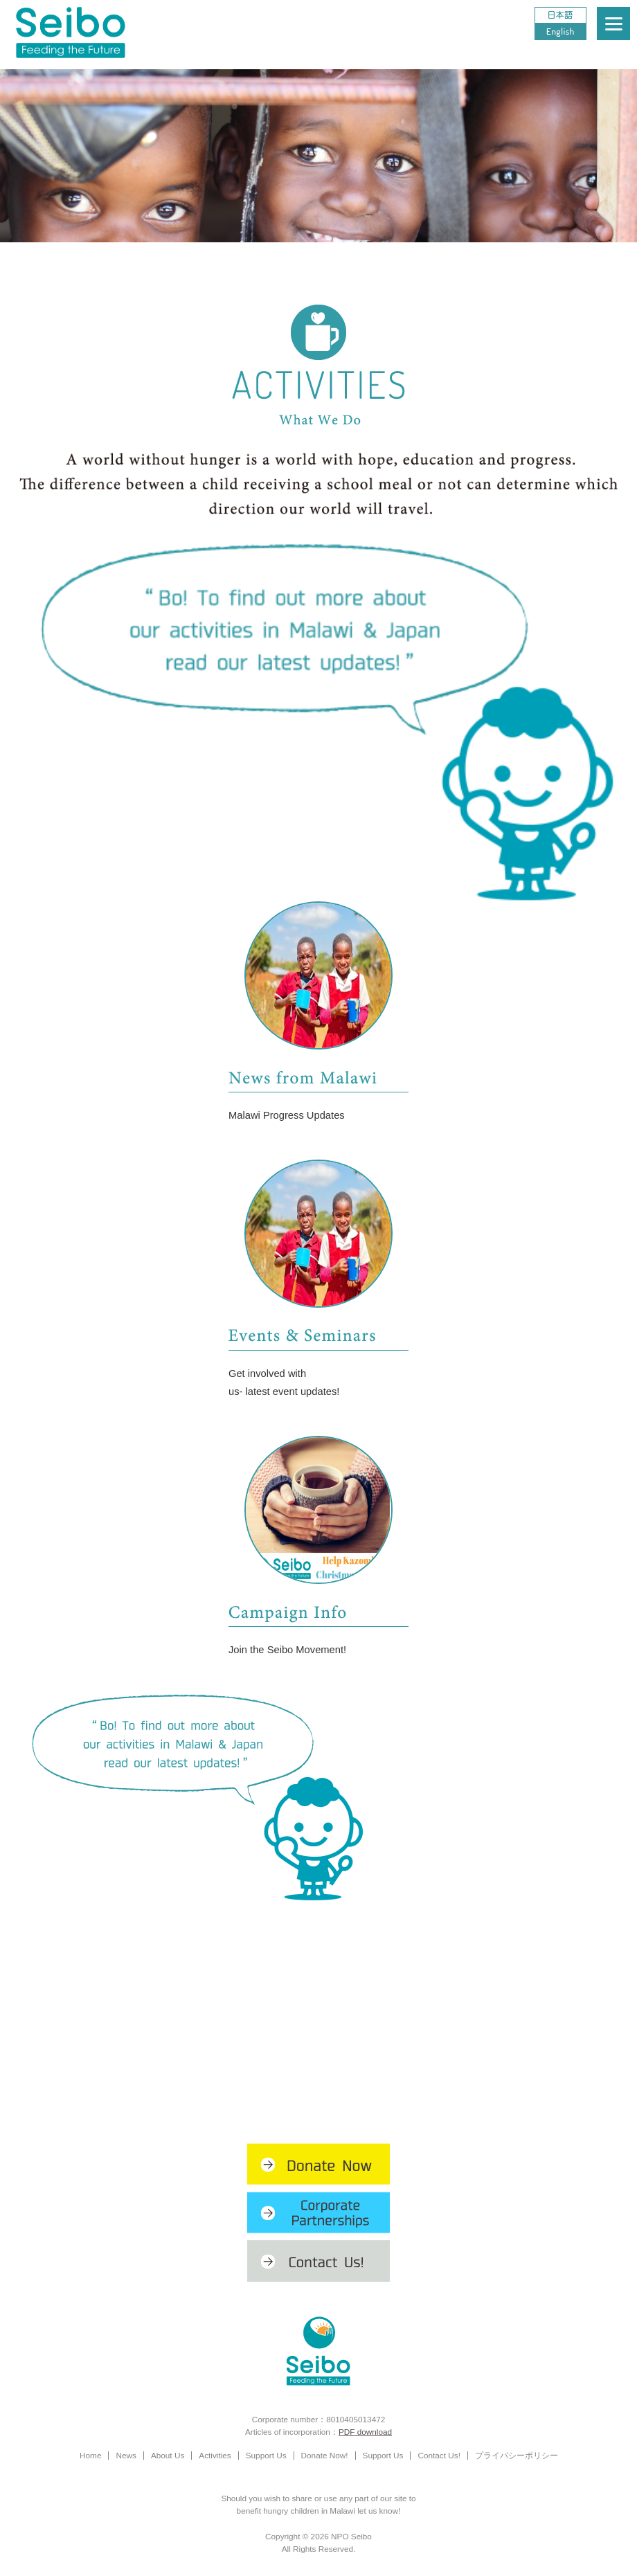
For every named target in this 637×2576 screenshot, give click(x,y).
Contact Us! (439, 2455)
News (126, 2455)
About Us (167, 2455)
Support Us (266, 2455)
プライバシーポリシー (516, 2455)
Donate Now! (324, 2455)
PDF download (365, 2431)
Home (90, 2455)
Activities (215, 2455)
